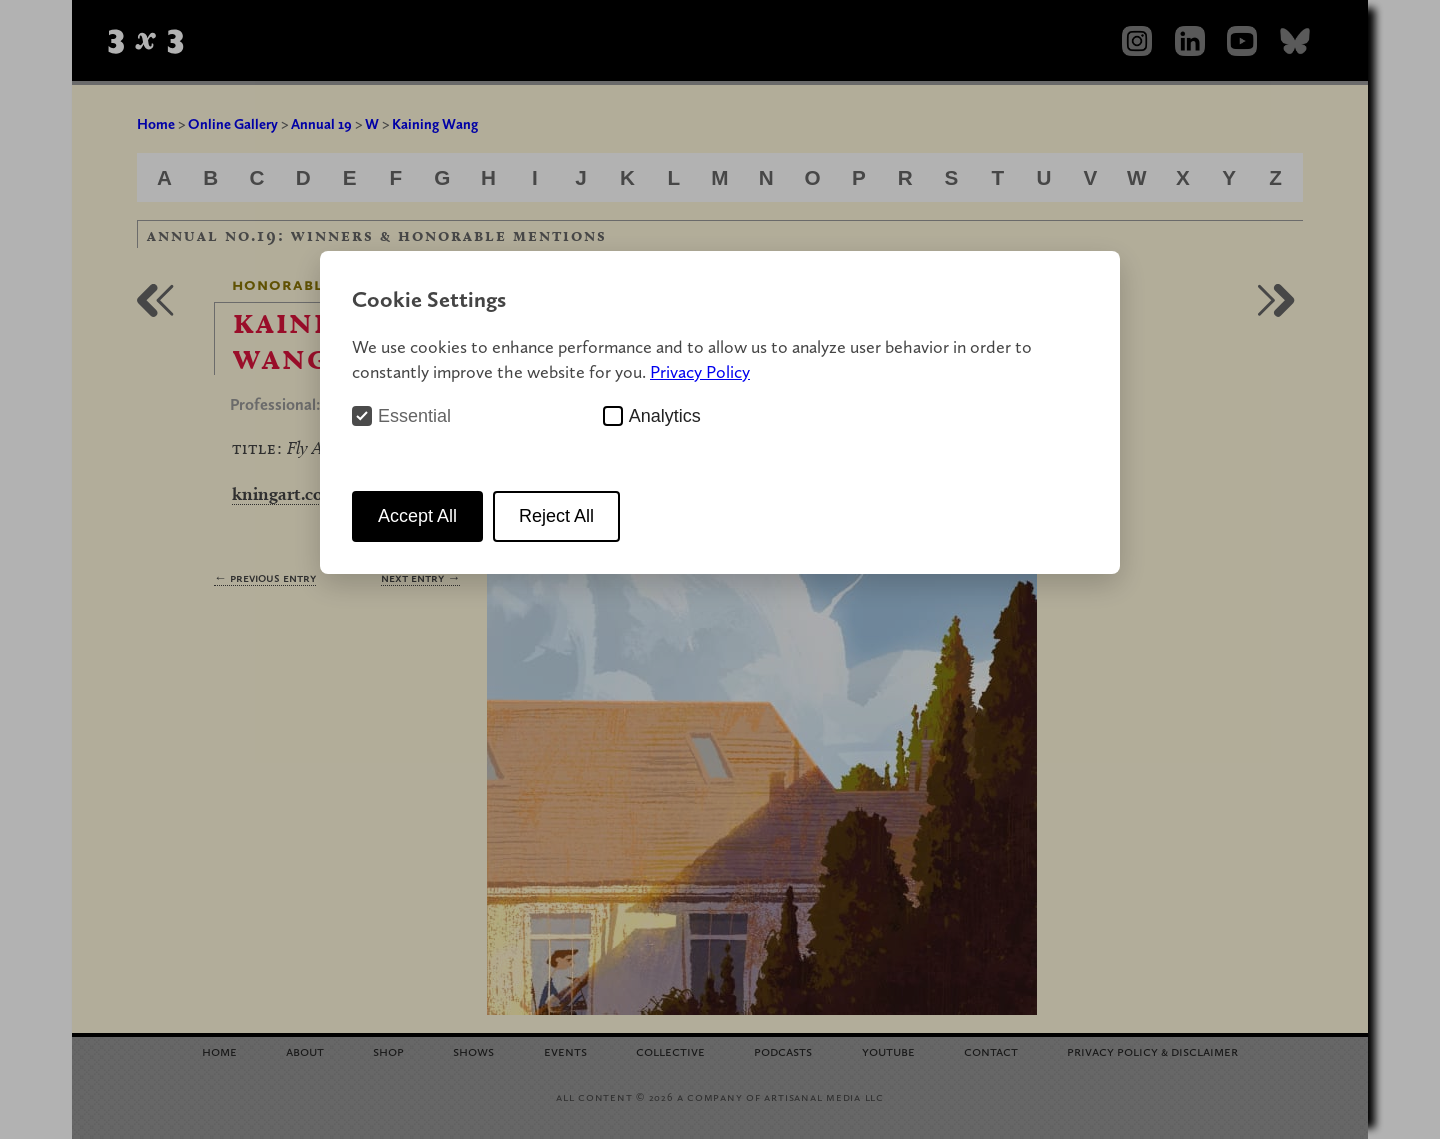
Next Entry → (420, 577)
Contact (991, 1050)
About (305, 1050)
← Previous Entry (265, 577)
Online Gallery (233, 124)
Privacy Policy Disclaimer (1152, 1050)
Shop (388, 1050)
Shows (473, 1050)
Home (156, 124)
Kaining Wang (435, 124)
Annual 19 (321, 124)
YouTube (888, 1050)
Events (565, 1050)
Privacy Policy (700, 371)
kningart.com (285, 493)
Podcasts (783, 1050)
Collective (670, 1050)
